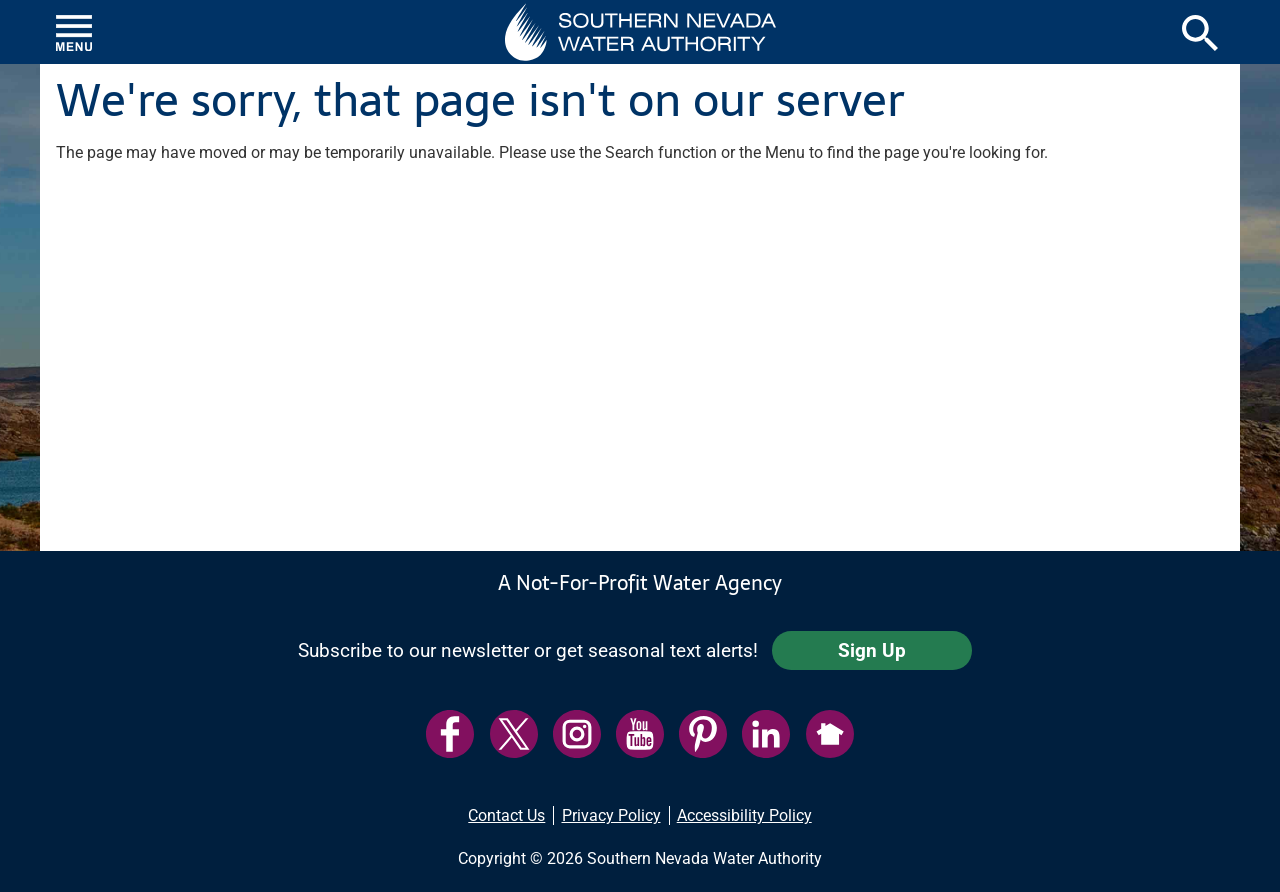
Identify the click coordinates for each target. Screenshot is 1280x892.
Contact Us (506, 815)
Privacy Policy (611, 815)
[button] (640, 32)
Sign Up (872, 650)
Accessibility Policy (744, 815)
